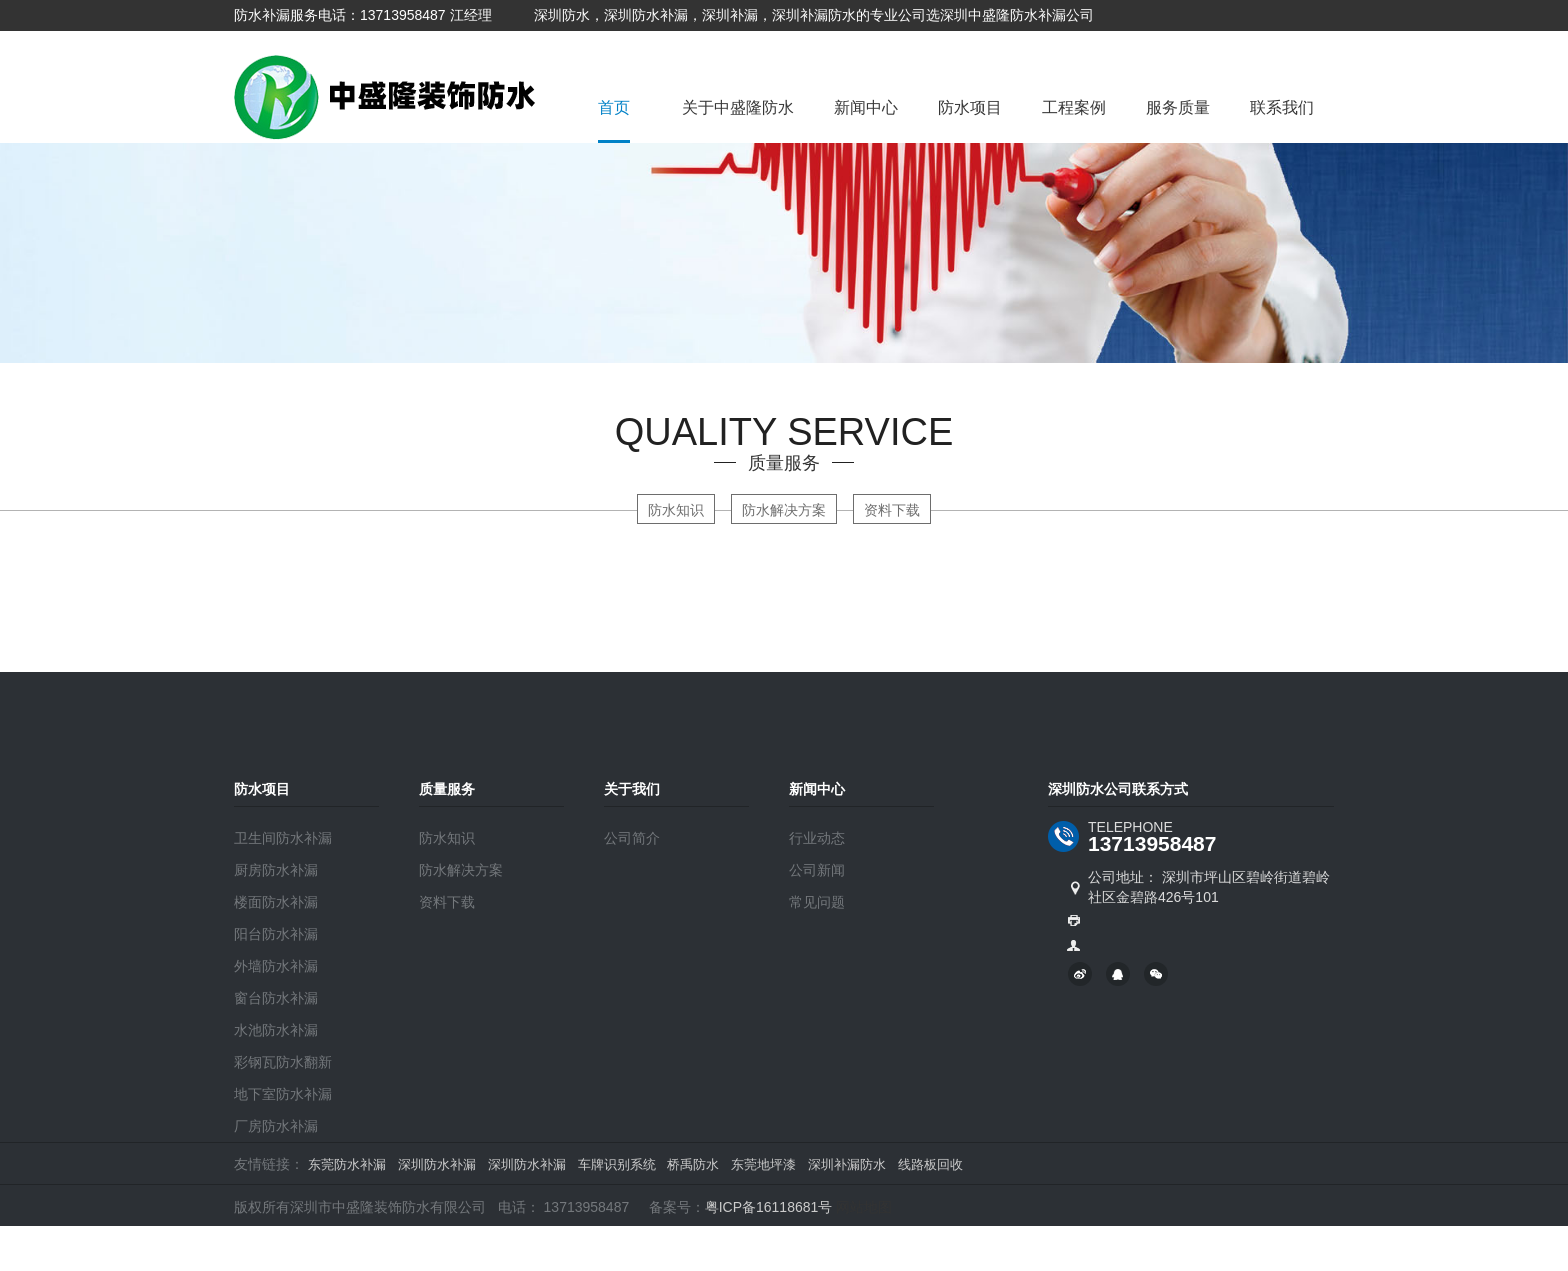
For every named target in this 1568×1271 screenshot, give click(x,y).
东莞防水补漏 (347, 1164)
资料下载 (892, 510)
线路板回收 (930, 1164)
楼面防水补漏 (276, 902)
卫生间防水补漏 (283, 838)
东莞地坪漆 (763, 1164)
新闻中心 (866, 107)
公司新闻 (817, 870)
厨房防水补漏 (276, 870)
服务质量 (1178, 107)
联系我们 (1282, 107)
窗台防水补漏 (276, 998)
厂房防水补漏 (276, 1126)
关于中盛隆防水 (738, 107)
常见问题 (817, 902)
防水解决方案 (784, 510)
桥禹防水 (693, 1164)
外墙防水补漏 (276, 966)
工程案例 (1074, 107)
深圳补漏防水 (847, 1164)
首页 (614, 107)
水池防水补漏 (276, 1030)
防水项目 (970, 107)
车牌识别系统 (617, 1164)
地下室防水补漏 (283, 1094)
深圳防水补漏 (437, 1164)
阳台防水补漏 (276, 934)
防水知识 (676, 510)
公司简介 (632, 838)
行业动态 (817, 838)
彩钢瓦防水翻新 (283, 1062)
